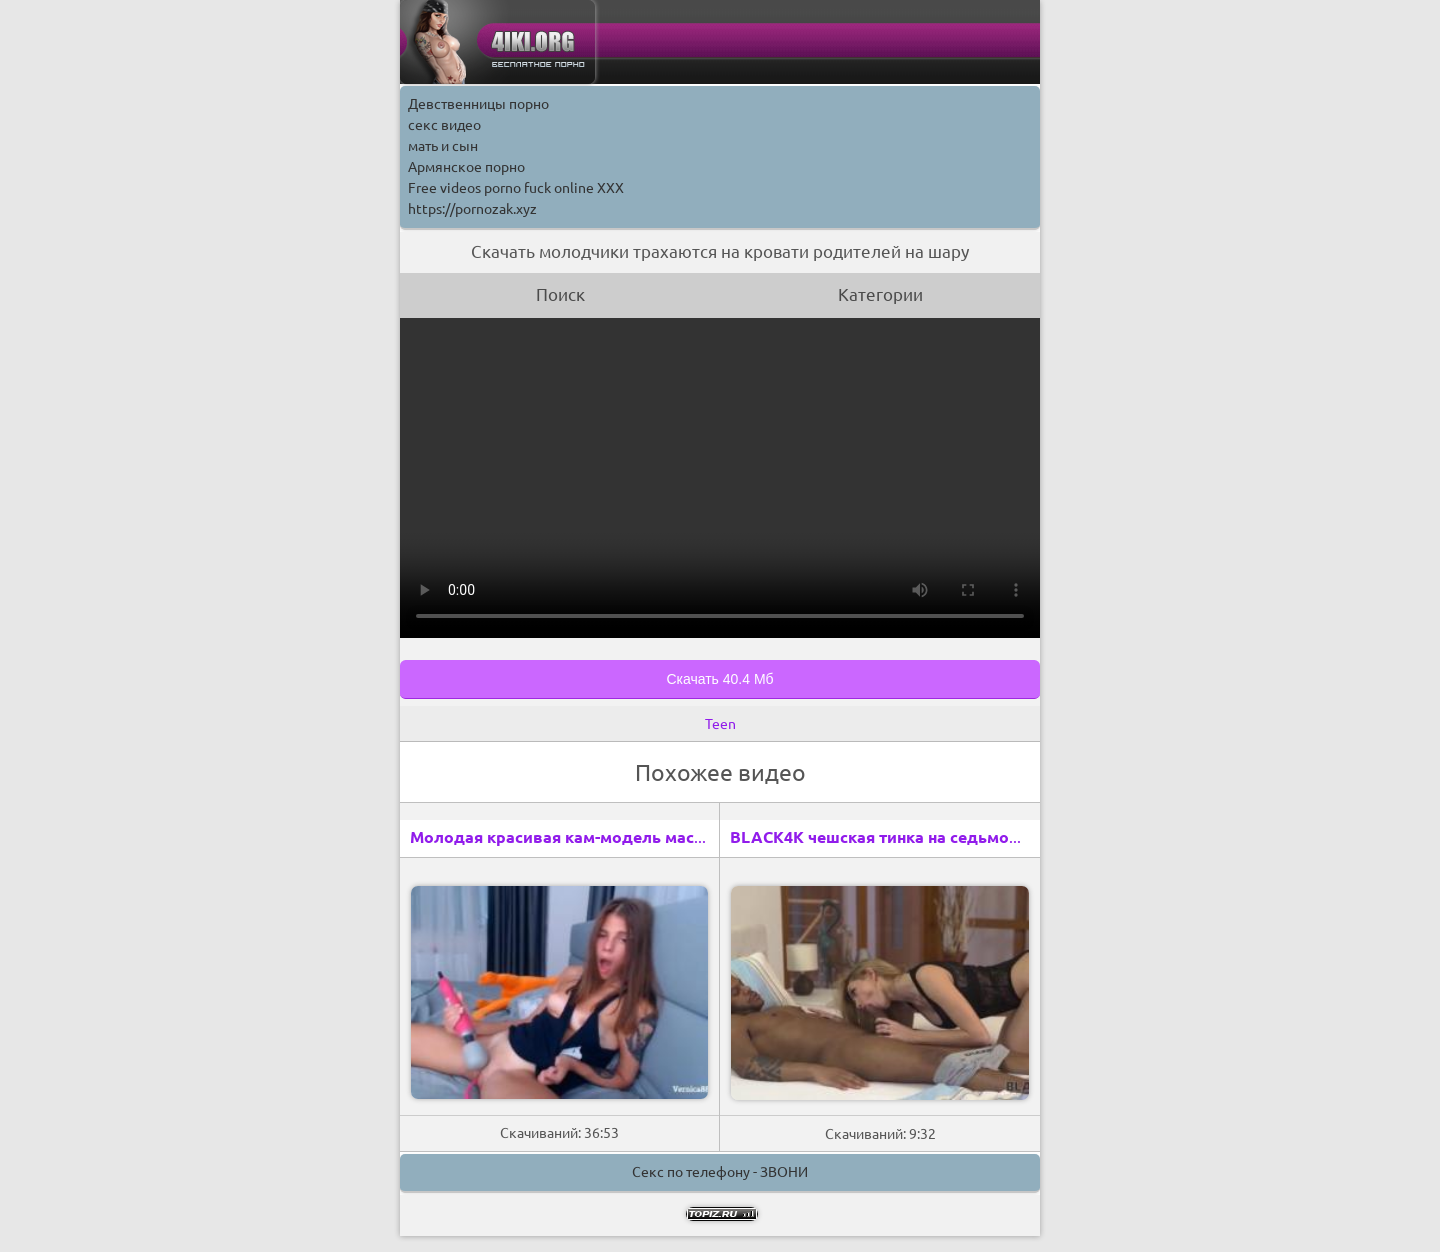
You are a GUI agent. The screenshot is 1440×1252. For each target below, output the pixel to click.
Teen (720, 724)
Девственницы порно (478, 104)
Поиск (560, 294)
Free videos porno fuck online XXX (516, 188)
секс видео (444, 125)
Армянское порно (466, 167)
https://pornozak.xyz (472, 209)
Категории (880, 294)
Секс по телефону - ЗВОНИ (720, 1172)
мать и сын (443, 146)
